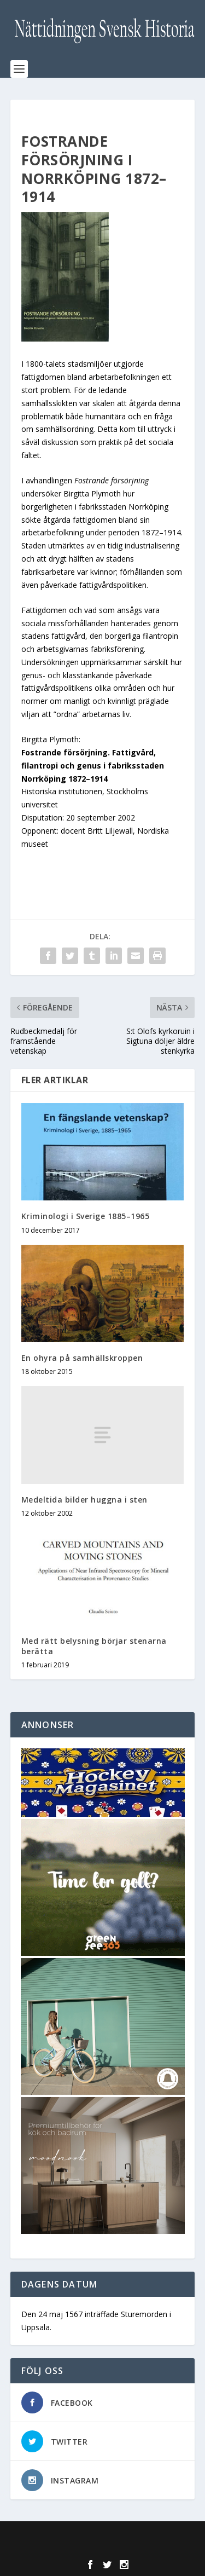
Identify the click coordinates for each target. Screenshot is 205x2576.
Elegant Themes (100, 2536)
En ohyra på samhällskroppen (82, 1358)
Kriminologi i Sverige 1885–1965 (85, 1216)
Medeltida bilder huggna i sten (84, 1499)
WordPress (102, 2548)
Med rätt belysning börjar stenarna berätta (94, 1646)
